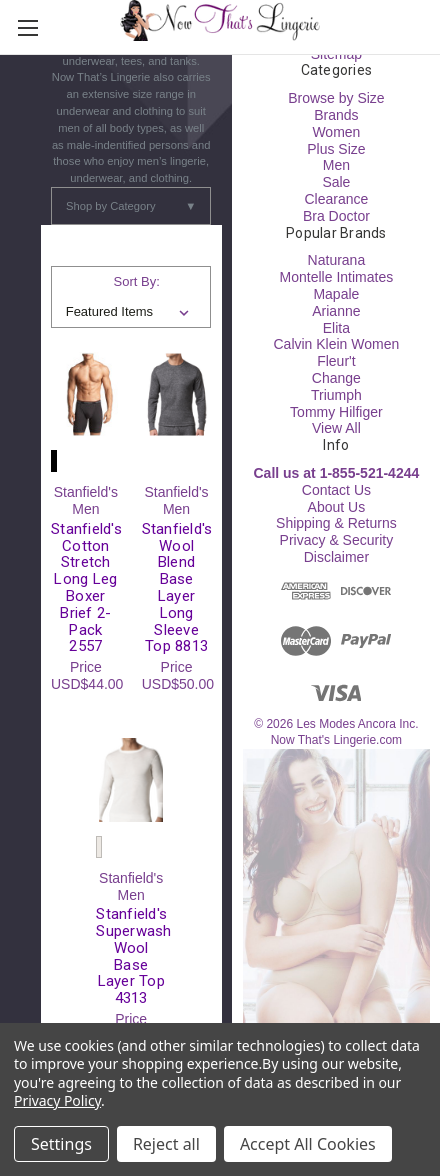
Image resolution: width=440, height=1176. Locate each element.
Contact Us (336, 490)
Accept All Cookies (308, 1144)
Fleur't (336, 361)
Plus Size (336, 149)
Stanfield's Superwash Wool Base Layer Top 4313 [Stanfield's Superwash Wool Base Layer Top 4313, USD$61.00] (131, 956)
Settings (61, 1144)
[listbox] (131, 312)
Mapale (336, 294)
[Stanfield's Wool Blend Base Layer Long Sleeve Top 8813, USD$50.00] (177, 394)
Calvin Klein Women (336, 344)
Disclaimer (336, 557)
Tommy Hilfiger (336, 412)
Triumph (336, 395)
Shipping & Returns (336, 523)
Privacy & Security (337, 540)
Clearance (336, 199)
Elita (336, 328)
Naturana (337, 260)
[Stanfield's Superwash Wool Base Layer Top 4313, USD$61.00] (131, 780)
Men (336, 165)
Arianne (336, 311)
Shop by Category (131, 206)
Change (336, 378)
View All (336, 428)
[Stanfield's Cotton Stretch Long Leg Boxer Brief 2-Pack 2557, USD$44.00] (86, 394)
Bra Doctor (336, 216)
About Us (337, 507)
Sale (336, 182)
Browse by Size (336, 98)
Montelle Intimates (337, 277)
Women (336, 132)
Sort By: (137, 281)
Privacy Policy (57, 1100)
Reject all (166, 1144)
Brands (336, 115)
